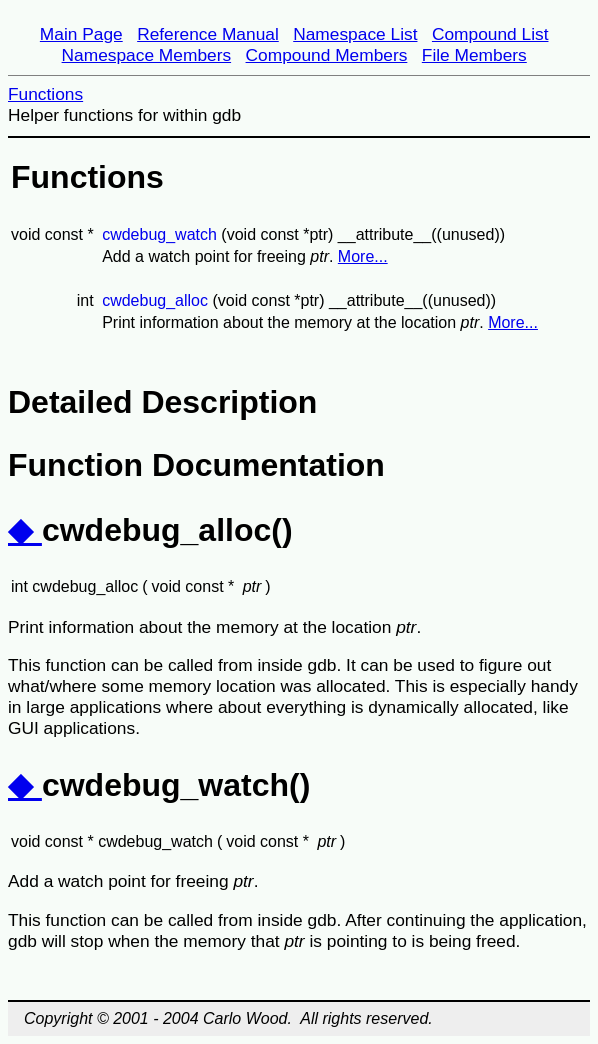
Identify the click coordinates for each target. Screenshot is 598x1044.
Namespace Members (147, 55)
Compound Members (327, 55)
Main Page (81, 34)
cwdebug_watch (159, 234)
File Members (474, 55)
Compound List (490, 34)
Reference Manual (208, 34)
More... (363, 256)
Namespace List (355, 34)
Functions (45, 94)
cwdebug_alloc (155, 300)
